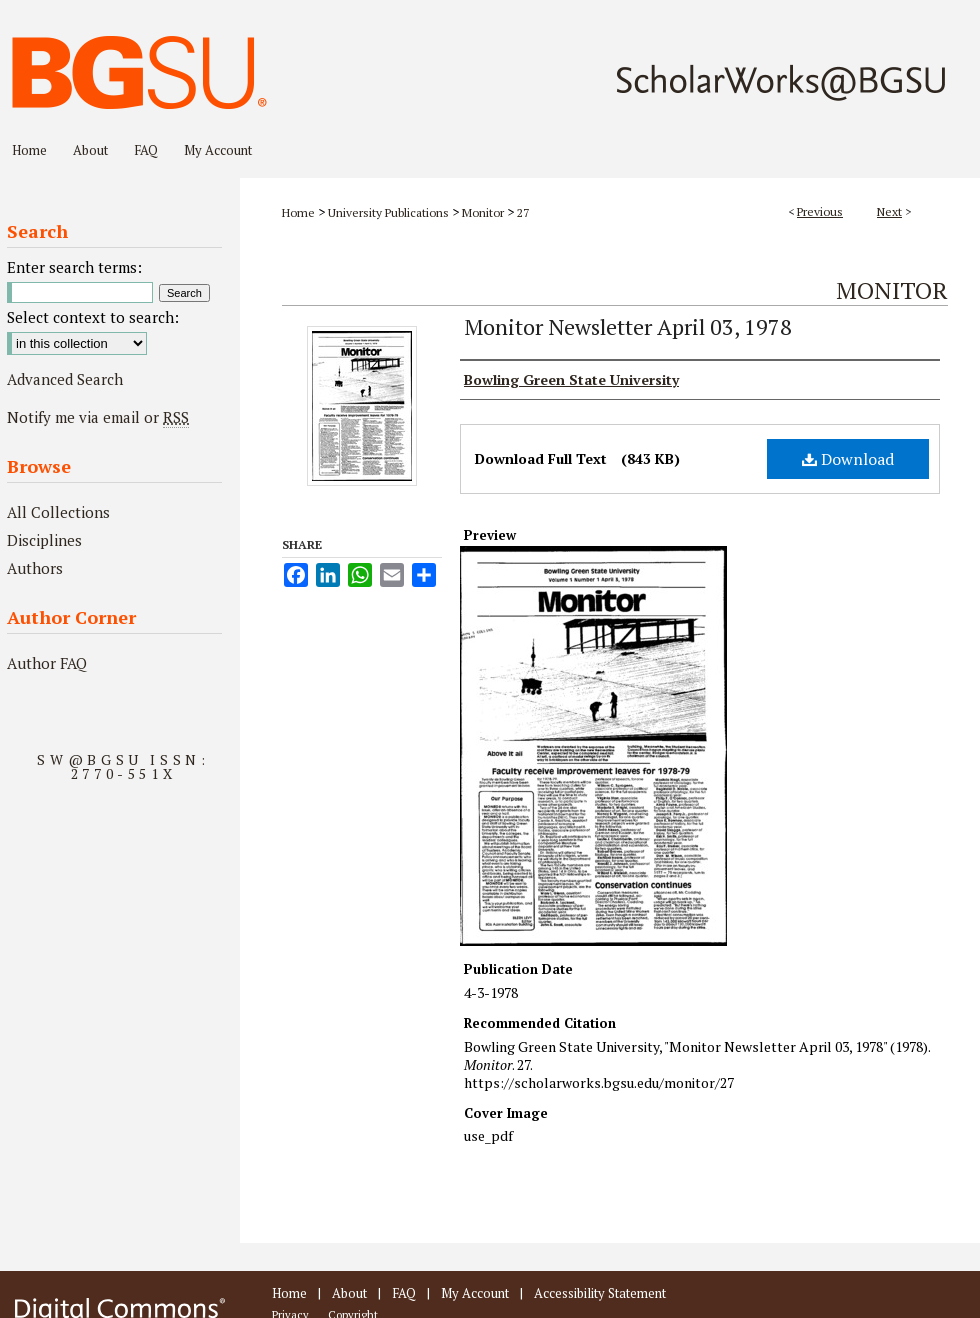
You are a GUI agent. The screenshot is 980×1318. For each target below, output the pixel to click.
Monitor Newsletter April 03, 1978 (628, 326)
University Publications (388, 212)
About (349, 1293)
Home (298, 212)
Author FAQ (47, 663)
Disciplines (44, 540)
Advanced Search (65, 379)
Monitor (483, 212)
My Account (475, 1293)
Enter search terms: (74, 267)
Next (889, 211)
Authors (35, 568)
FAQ (404, 1293)
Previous (820, 211)
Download (848, 459)
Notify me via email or (98, 417)
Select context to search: (93, 317)
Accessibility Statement (600, 1293)
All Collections (58, 512)
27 (523, 212)
